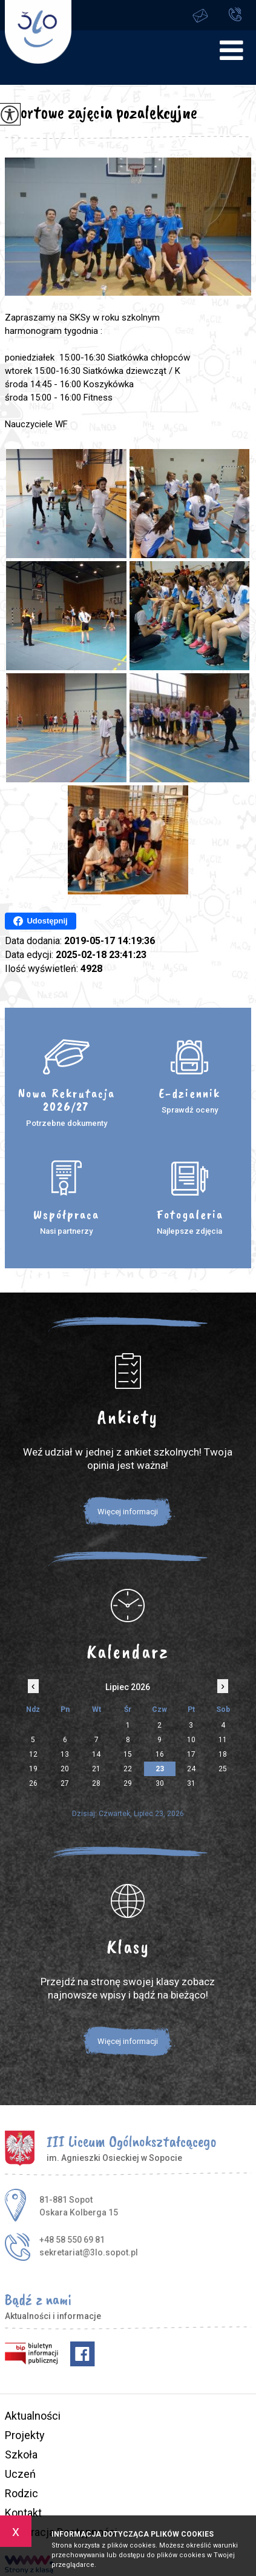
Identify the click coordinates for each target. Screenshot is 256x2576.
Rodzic (21, 2493)
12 (33, 1754)
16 (160, 1754)
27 (65, 1783)
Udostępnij (40, 921)
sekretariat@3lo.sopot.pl (200, 15)
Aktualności (33, 2415)
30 (160, 1783)
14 (96, 1754)
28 (96, 1783)
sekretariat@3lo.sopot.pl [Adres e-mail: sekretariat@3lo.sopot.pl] (88, 2252)
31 (191, 1783)
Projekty (25, 2435)
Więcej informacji (127, 1511)
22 (127, 1769)
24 (191, 1769)
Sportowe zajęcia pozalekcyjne (101, 112)
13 (65, 1754)
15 (127, 1754)
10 (191, 1740)
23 (160, 1769)
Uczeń (20, 2474)
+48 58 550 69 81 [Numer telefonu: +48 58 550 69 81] (72, 2240)
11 (222, 1740)
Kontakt (23, 2512)
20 (65, 1769)
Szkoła (21, 2454)
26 (33, 1783)
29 (127, 1783)
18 (222, 1754)
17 (191, 1754)
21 (96, 1769)
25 (222, 1769)
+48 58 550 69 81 (235, 14)
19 (33, 1769)
